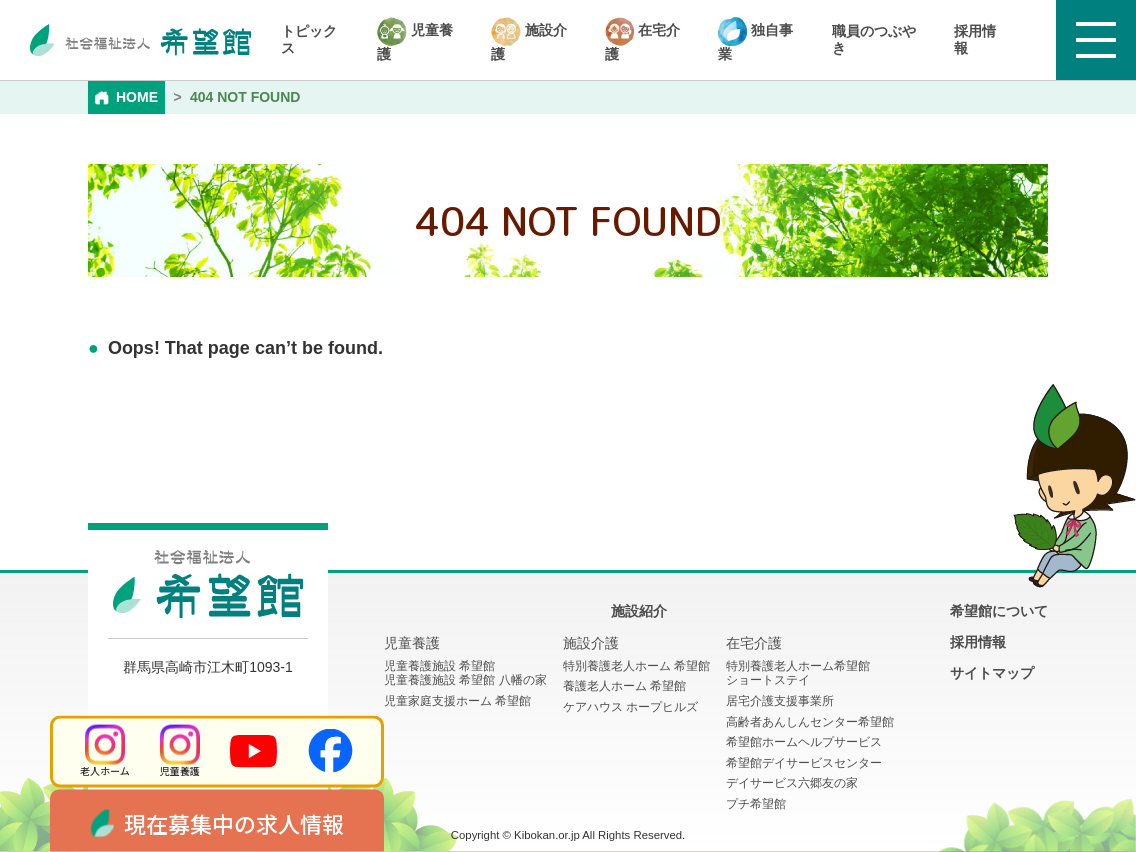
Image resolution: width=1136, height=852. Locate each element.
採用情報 (975, 39)
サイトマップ (992, 673)
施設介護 (529, 39)
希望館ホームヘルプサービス (804, 742)
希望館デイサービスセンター (804, 763)
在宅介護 (642, 39)
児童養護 (415, 39)
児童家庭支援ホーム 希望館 (457, 701)
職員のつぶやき (874, 39)
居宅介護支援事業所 (780, 701)
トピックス (309, 39)
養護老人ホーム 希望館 (624, 686)
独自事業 (755, 39)
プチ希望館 (756, 804)
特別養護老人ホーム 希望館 (636, 666)
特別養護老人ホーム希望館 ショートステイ (798, 673)
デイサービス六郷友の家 (792, 783)
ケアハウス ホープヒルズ (630, 707)
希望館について (999, 611)
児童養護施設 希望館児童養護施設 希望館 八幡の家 (465, 673)
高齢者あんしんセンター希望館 (810, 722)
